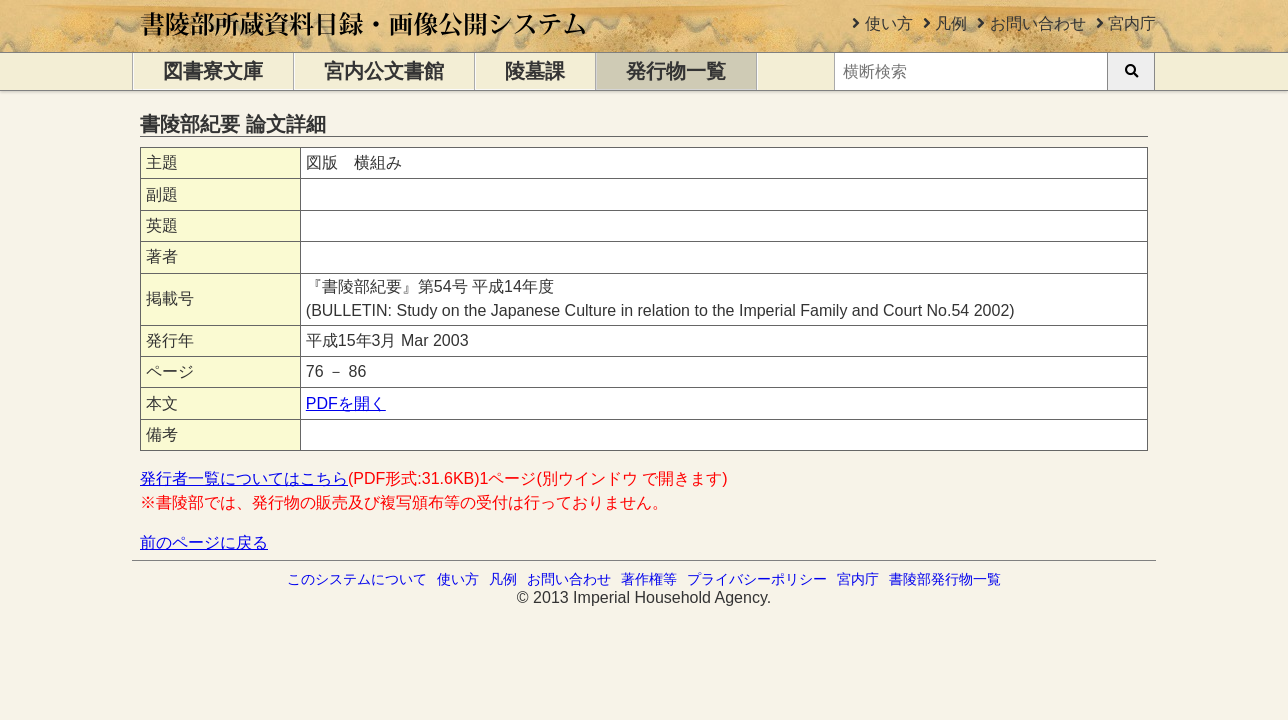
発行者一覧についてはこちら (244, 478)
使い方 (889, 23)
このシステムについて (357, 579)
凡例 (951, 23)
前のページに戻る (204, 542)
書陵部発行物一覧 (945, 579)
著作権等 (649, 579)
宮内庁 (1132, 23)
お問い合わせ (1038, 23)
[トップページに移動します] (364, 42)
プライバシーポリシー (757, 579)
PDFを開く (346, 403)
